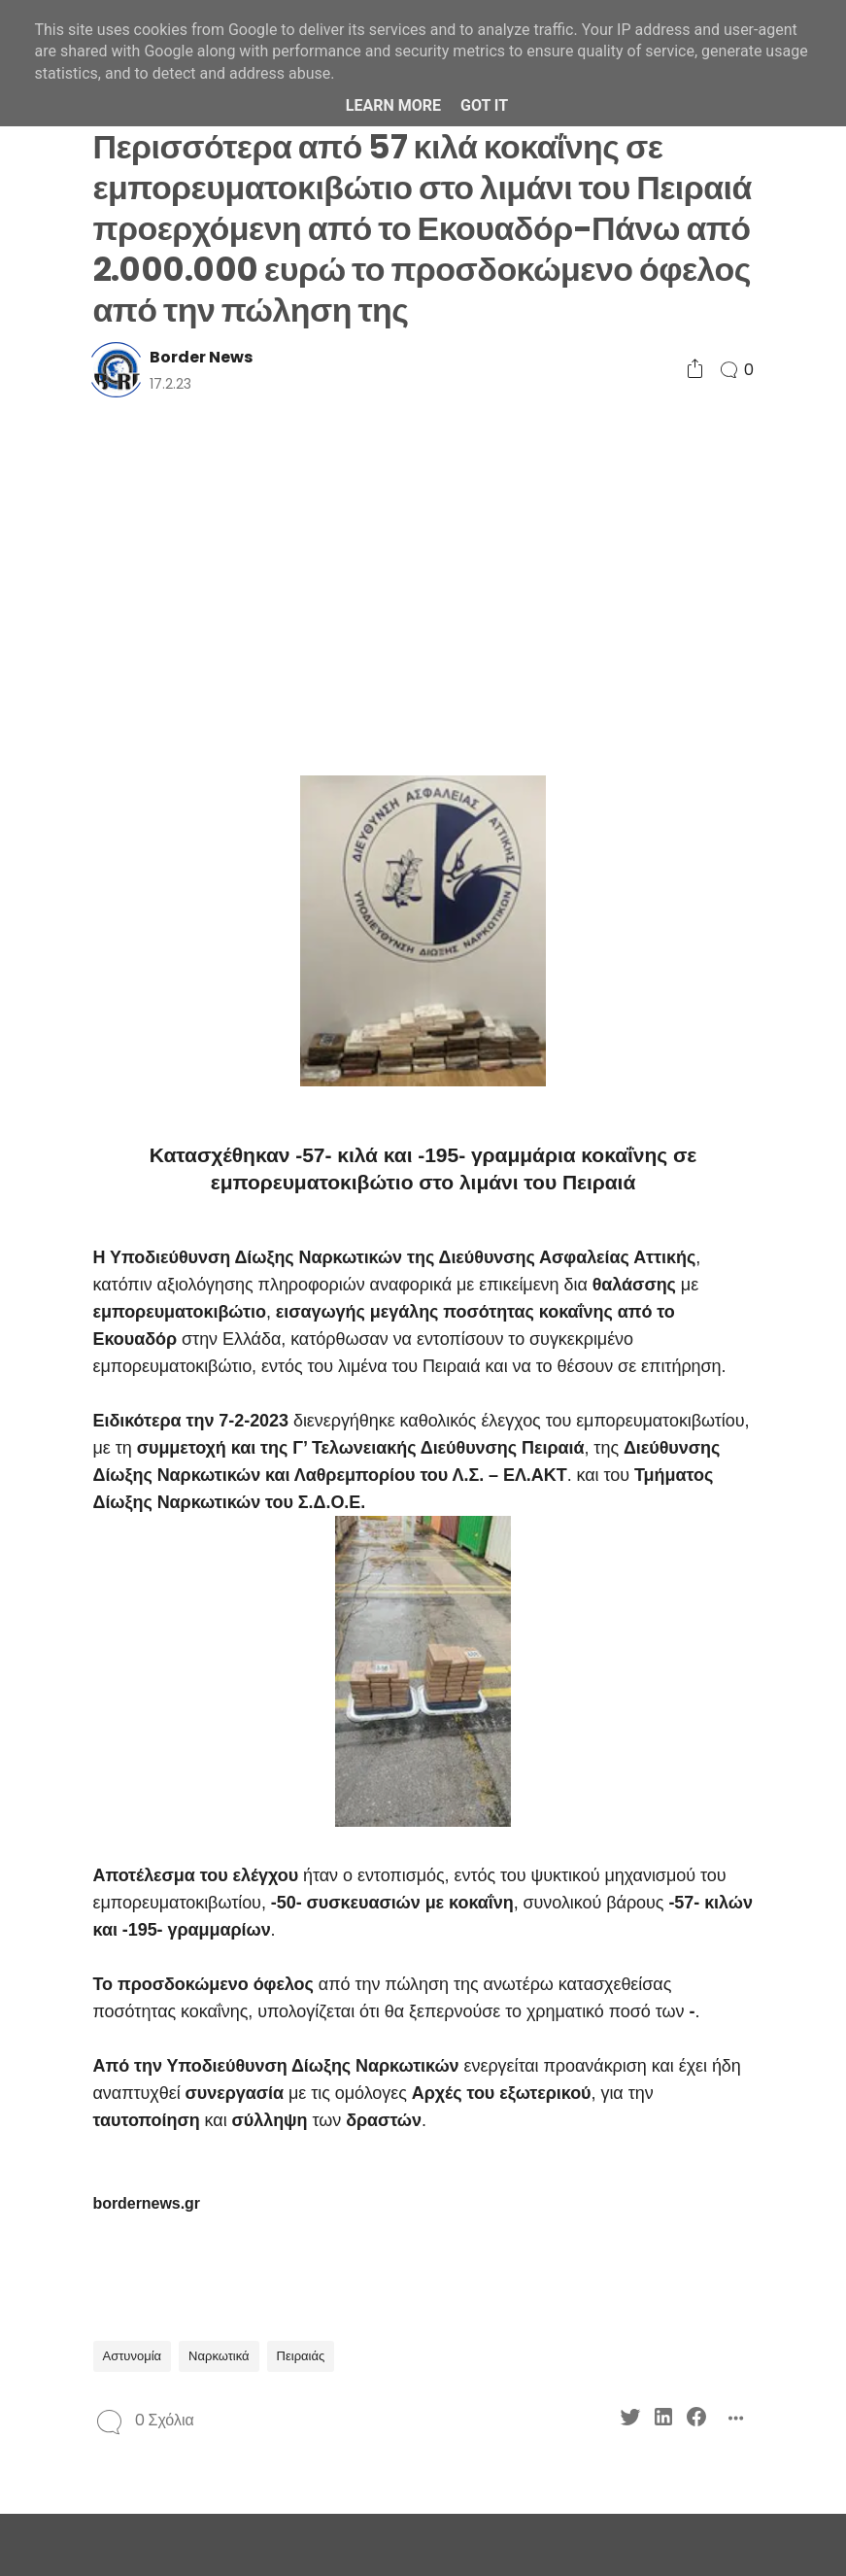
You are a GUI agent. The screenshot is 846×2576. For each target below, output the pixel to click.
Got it (484, 105)
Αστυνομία (132, 2356)
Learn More (393, 105)
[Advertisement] (423, 585)
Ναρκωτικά (219, 2356)
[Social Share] (695, 370)
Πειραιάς (301, 2356)
